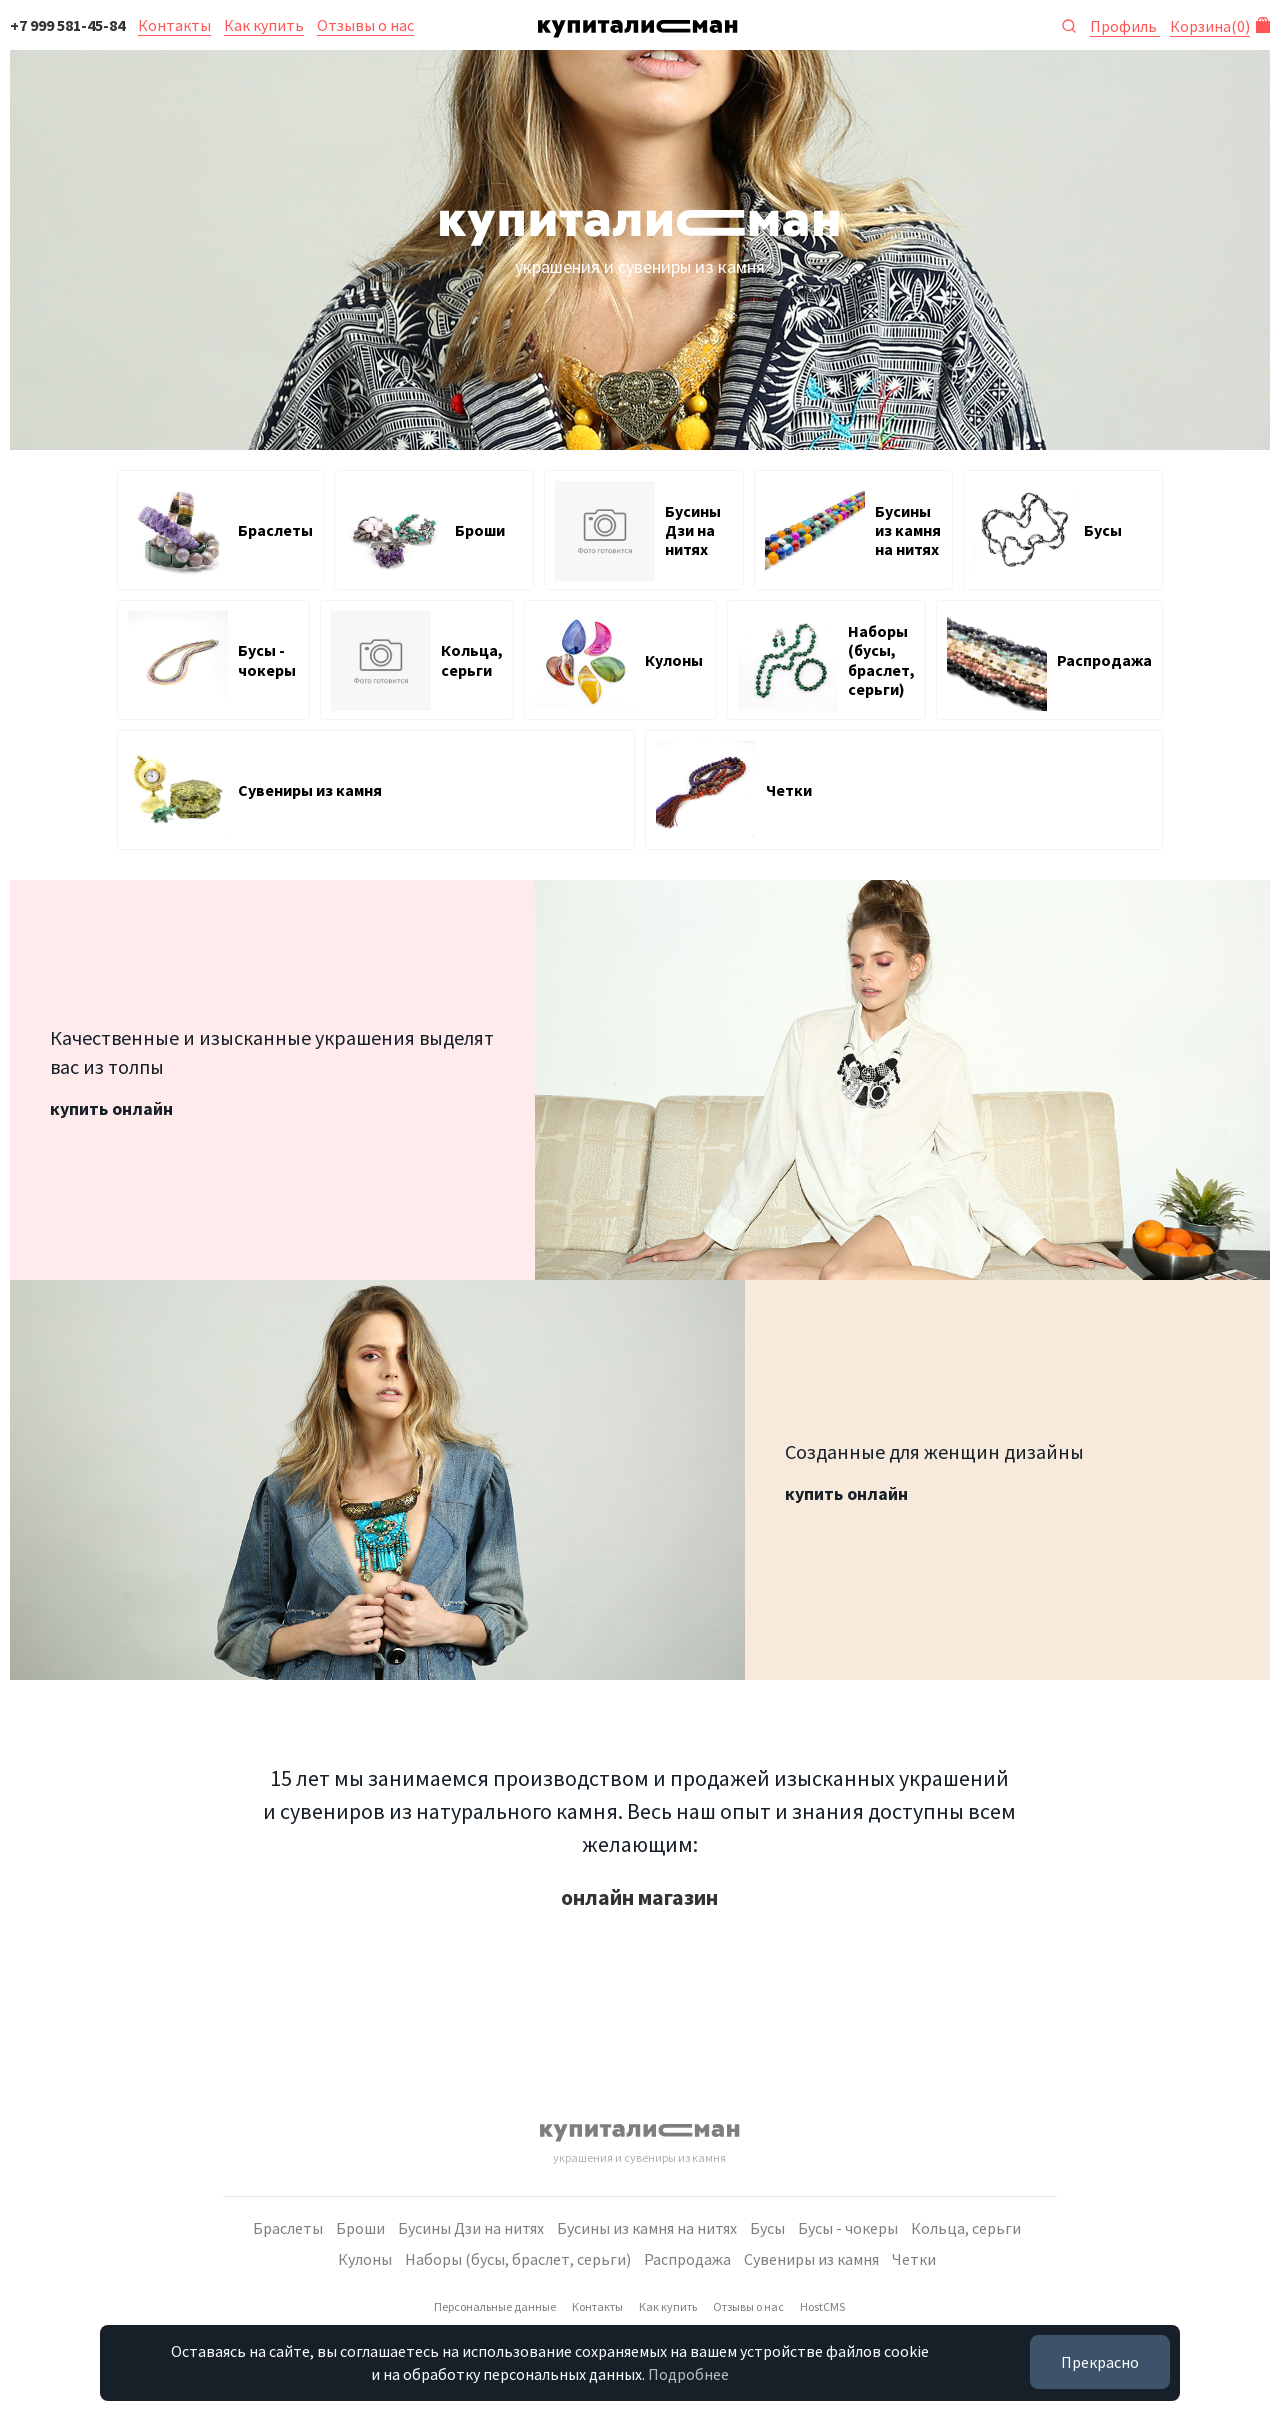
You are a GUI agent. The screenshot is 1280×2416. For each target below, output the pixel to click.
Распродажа (687, 2259)
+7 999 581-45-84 (67, 25)
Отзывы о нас (365, 25)
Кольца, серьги (966, 2228)
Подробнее (688, 2374)
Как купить (264, 25)
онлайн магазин (639, 1897)
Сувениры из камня (811, 2259)
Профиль (1125, 26)
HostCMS (822, 2306)
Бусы (767, 2228)
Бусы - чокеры (848, 2228)
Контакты (174, 25)
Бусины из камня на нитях (647, 2228)
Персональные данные (495, 2306)
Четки (914, 2259)
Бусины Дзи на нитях (471, 2228)
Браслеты (288, 2228)
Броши (360, 2228)
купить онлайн (111, 1108)
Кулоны (365, 2259)
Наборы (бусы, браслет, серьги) (518, 2259)
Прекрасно (1100, 2362)
